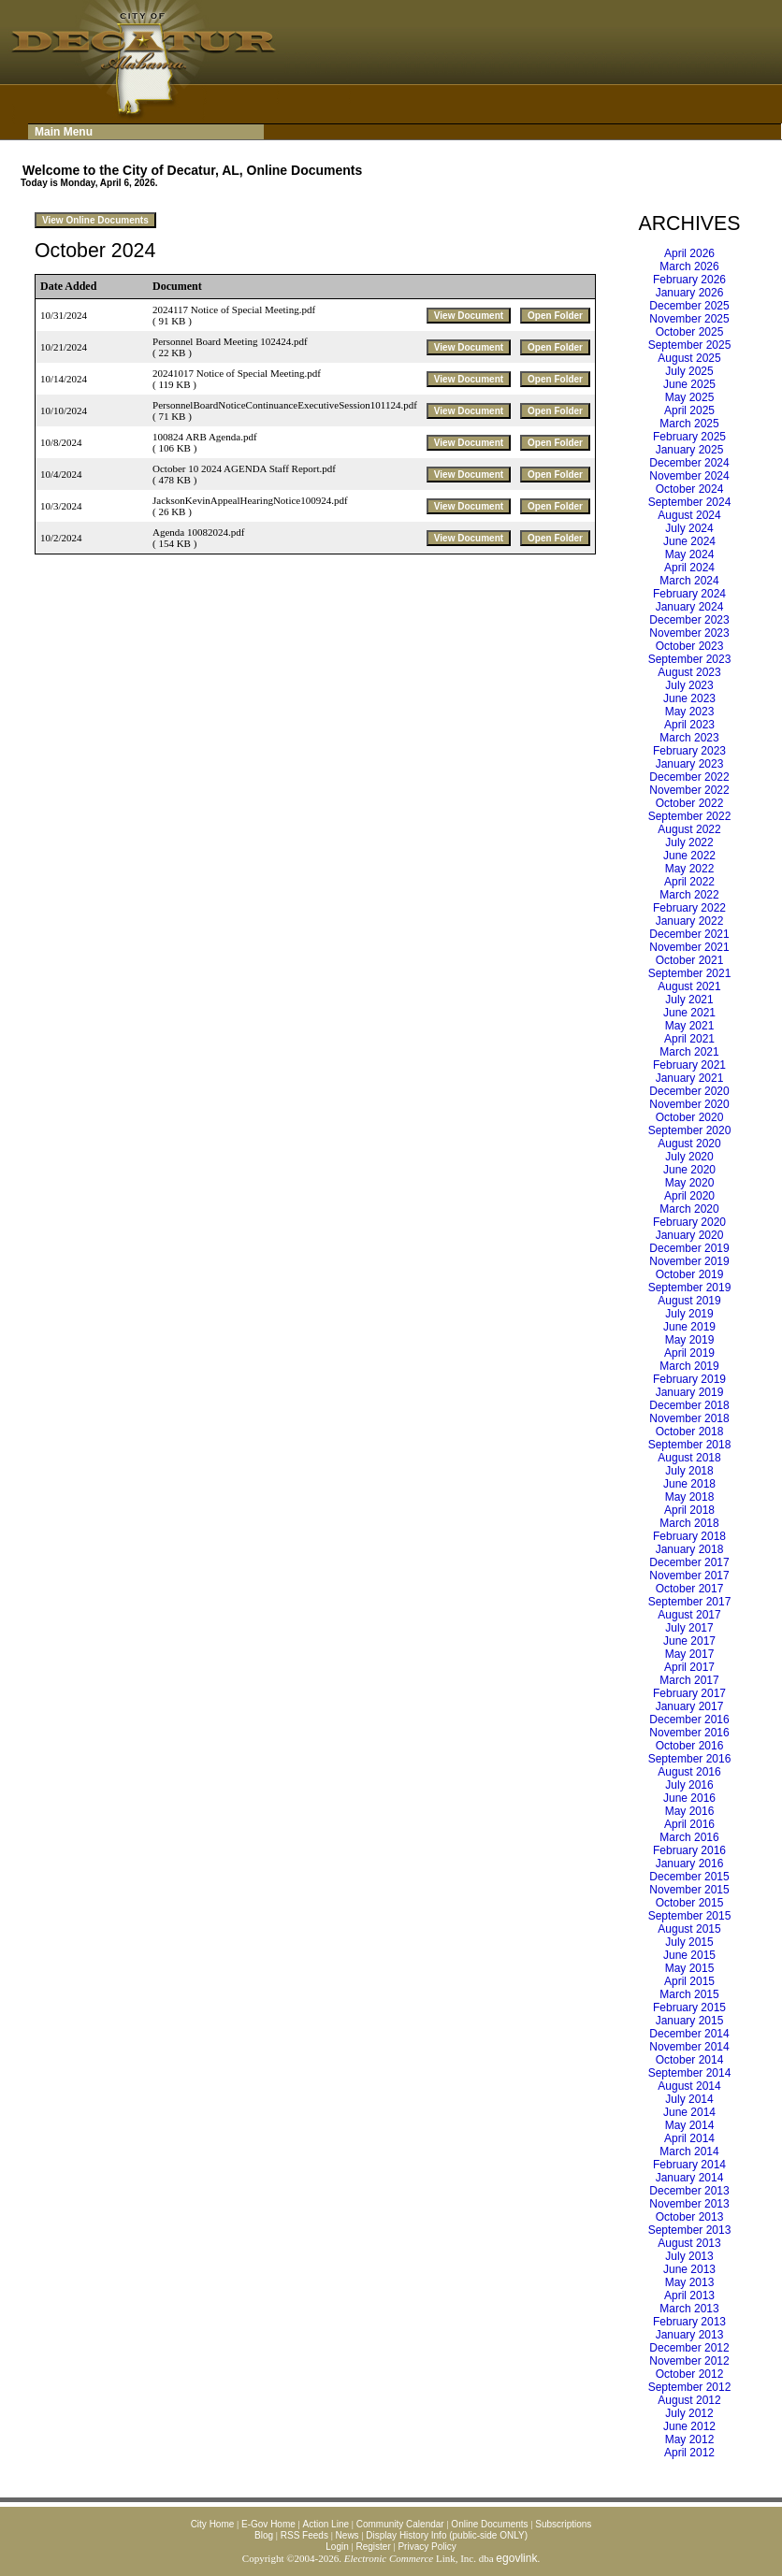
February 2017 (689, 1693)
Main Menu (64, 131)
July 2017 (689, 1627)
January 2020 (690, 1235)
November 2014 (689, 2046)
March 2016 (688, 1837)
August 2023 (689, 672)
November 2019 (689, 1261)
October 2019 (690, 1274)
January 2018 (690, 1549)
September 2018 (689, 1444)
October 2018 (690, 1431)
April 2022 (689, 881)
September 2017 (689, 1601)
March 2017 (688, 1680)
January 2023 (690, 763)
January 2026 (690, 292)
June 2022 (689, 855)
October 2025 (690, 331)
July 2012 (689, 2413)
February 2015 (689, 2007)
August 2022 (689, 829)
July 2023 (689, 685)
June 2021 (689, 1012)
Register (372, 2546)
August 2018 (689, 1457)
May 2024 (690, 554)
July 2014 (689, 2099)
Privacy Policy (427, 2546)
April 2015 (689, 1981)
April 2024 (689, 567)
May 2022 (690, 868)
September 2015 (689, 1915)
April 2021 (689, 1038)
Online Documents (489, 2524)
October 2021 (690, 960)
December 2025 (689, 305)
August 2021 (689, 986)
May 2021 (690, 1025)
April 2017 (689, 1667)
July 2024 (689, 528)
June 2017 (689, 1641)
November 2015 (689, 1889)
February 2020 (689, 1222)
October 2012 (690, 2374)
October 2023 (690, 646)
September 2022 (689, 816)
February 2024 (689, 593)
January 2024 (690, 606)
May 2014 (690, 2125)
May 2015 (690, 1968)
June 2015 (689, 1955)
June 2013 (689, 2269)
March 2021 (688, 1051)
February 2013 (689, 2321)
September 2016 (689, 1758)
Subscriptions (563, 2524)
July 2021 (689, 999)
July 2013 (689, 2256)
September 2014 (689, 2073)
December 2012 (689, 2347)
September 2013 (689, 2230)
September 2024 (689, 502)
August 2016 (689, 1771)
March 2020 (688, 1209)
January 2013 (690, 2334)
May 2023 (690, 711)
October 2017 (690, 1588)
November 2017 (689, 1575)
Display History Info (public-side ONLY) (447, 2535)
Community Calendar (400, 2524)
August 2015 (689, 1929)
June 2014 (689, 2112)
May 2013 (690, 2282)
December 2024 (689, 462)
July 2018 (689, 1470)
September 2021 (689, 973)
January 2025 (690, 449)
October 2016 (690, 1745)
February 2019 (689, 1379)
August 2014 (689, 2086)
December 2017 (689, 1562)
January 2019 (690, 1392)
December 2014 (689, 2033)
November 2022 (689, 790)
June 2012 (689, 2426)
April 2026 (689, 253)
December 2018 (689, 1405)
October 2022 (690, 803)
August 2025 (689, 358)
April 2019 (689, 1353)
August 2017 (689, 1614)
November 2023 (689, 633)
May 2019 (690, 1339)
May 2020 (690, 1182)
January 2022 (690, 921)
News (347, 2535)
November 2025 (689, 318)
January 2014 (690, 2177)
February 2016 (689, 1850)
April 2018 (689, 1510)
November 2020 (689, 1104)
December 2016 (689, 1719)
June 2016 (689, 1798)
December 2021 (689, 934)
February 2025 (689, 436)
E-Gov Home (268, 2524)
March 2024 (688, 580)
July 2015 (689, 1942)
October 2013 (690, 2216)
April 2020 (689, 1195)
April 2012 (689, 2452)
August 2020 (689, 1143)
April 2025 (689, 410)
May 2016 (690, 1811)
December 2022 (689, 777)
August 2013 (689, 2243)
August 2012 (689, 2400)
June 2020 (689, 1169)
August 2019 (689, 1300)
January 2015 (690, 2020)
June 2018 (689, 1483)
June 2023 (689, 698)
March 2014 (688, 2151)
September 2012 (689, 2387)
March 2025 (688, 423)
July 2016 (689, 1785)
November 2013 (689, 2203)
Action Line (326, 2524)
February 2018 (689, 1536)
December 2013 (689, 2190)
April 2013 (689, 2295)
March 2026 (688, 266)
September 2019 (689, 1287)
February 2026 (689, 279)
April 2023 (689, 724)
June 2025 (689, 384)
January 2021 (690, 1078)
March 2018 (688, 1523)
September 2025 (689, 345)
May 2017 (690, 1654)
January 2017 (690, 1706)
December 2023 (689, 619)
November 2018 (689, 1418)
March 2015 (688, 1994)
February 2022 (689, 907)
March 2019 (688, 1366)
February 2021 (689, 1065)
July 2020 (689, 1156)
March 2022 (688, 894)
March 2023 (688, 737)
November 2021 (689, 947)
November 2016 (689, 1732)
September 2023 (689, 659)
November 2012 (689, 2360)
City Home (213, 2524)
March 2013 (688, 2308)
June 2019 (689, 1326)
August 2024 (689, 515)
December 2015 (689, 1876)
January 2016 (690, 1863)
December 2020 (689, 1091)
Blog (263, 2535)
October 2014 (690, 2059)
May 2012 (690, 2439)
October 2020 (690, 1117)
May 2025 (690, 397)
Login (337, 2546)
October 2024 (690, 489)
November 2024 (689, 475)
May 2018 (690, 1497)
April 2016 (689, 1824)
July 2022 (689, 842)
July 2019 (689, 1313)
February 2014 (689, 2164)
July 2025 (689, 371)
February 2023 (689, 750)
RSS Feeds (304, 2535)
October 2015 (690, 1902)
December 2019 (689, 1248)
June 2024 (689, 541)
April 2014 (689, 2138)
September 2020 (689, 1130)
